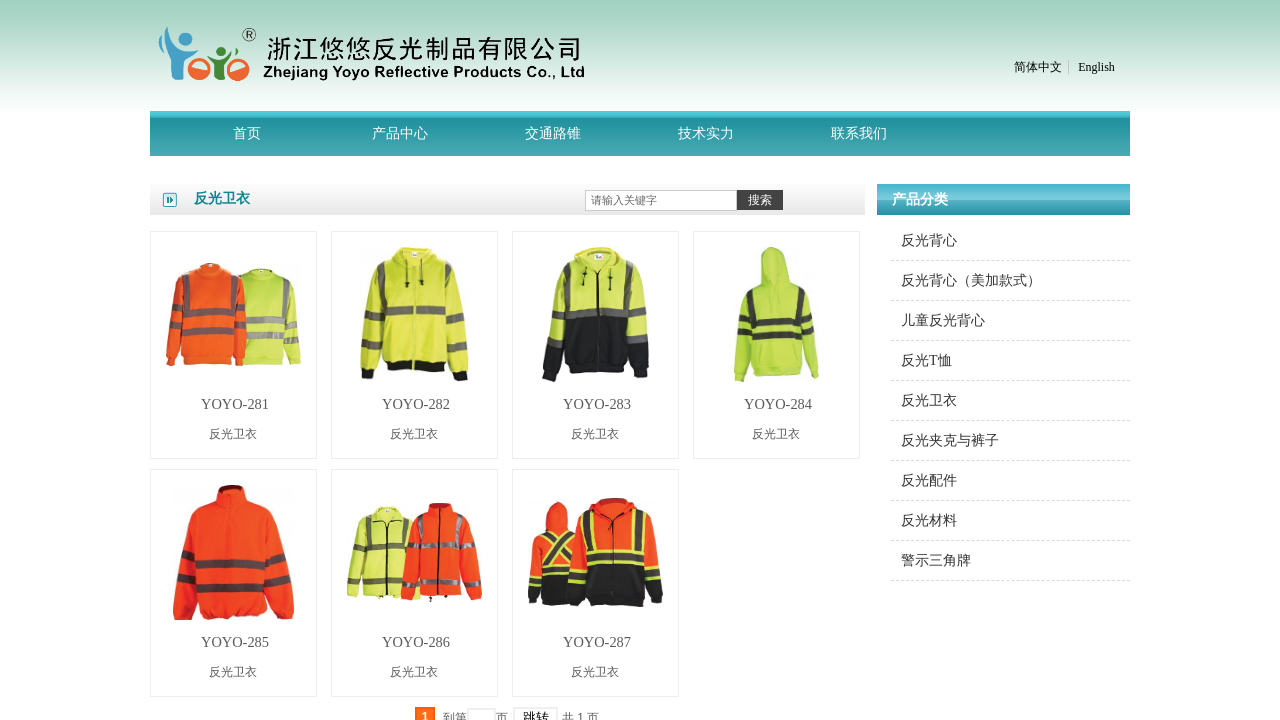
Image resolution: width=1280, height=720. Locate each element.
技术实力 (706, 133)
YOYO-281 (235, 404)
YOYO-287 (597, 642)
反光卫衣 (233, 434)
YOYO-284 (778, 404)
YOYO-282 (416, 404)
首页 (247, 133)
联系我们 (859, 133)
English (1096, 67)
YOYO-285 (235, 642)
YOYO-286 (416, 642)
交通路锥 (553, 133)
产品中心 (400, 133)
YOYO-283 (597, 404)
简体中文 (1038, 67)
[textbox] (661, 200)
